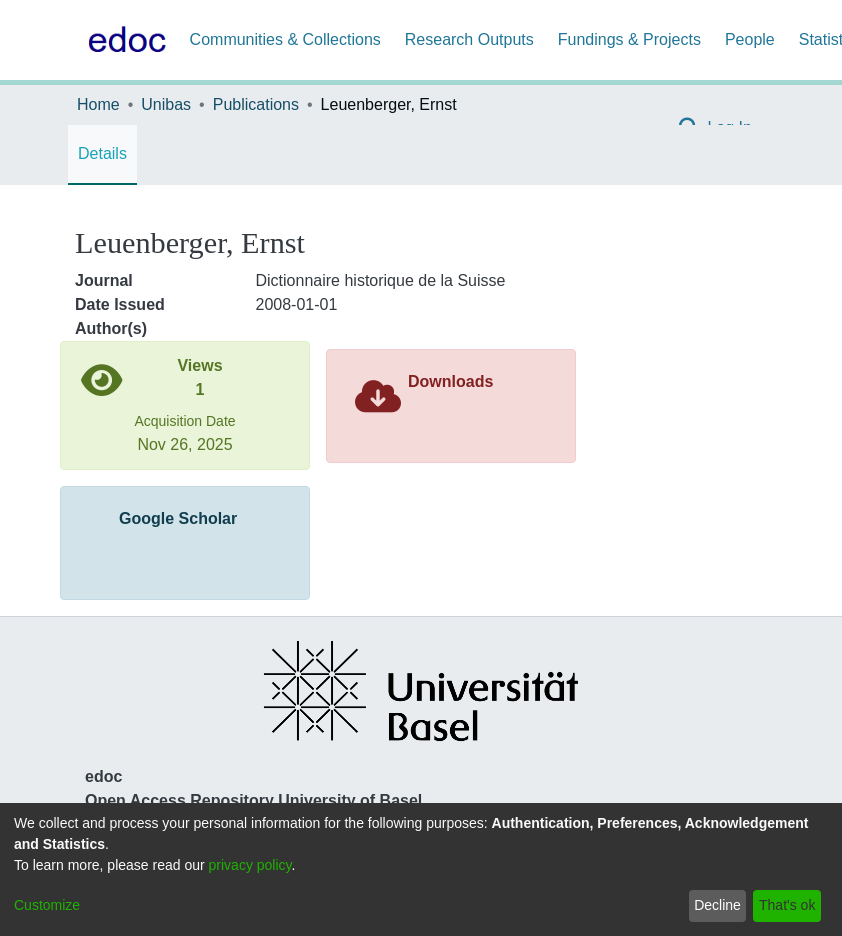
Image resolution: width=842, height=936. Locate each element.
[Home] (123, 40)
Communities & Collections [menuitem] (285, 39)
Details (102, 153)
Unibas (166, 104)
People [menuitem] (750, 39)
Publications (256, 104)
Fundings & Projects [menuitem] (629, 39)
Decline (717, 905)
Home (98, 104)
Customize (47, 905)
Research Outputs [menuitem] (469, 39)
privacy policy (250, 865)
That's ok (787, 905)
